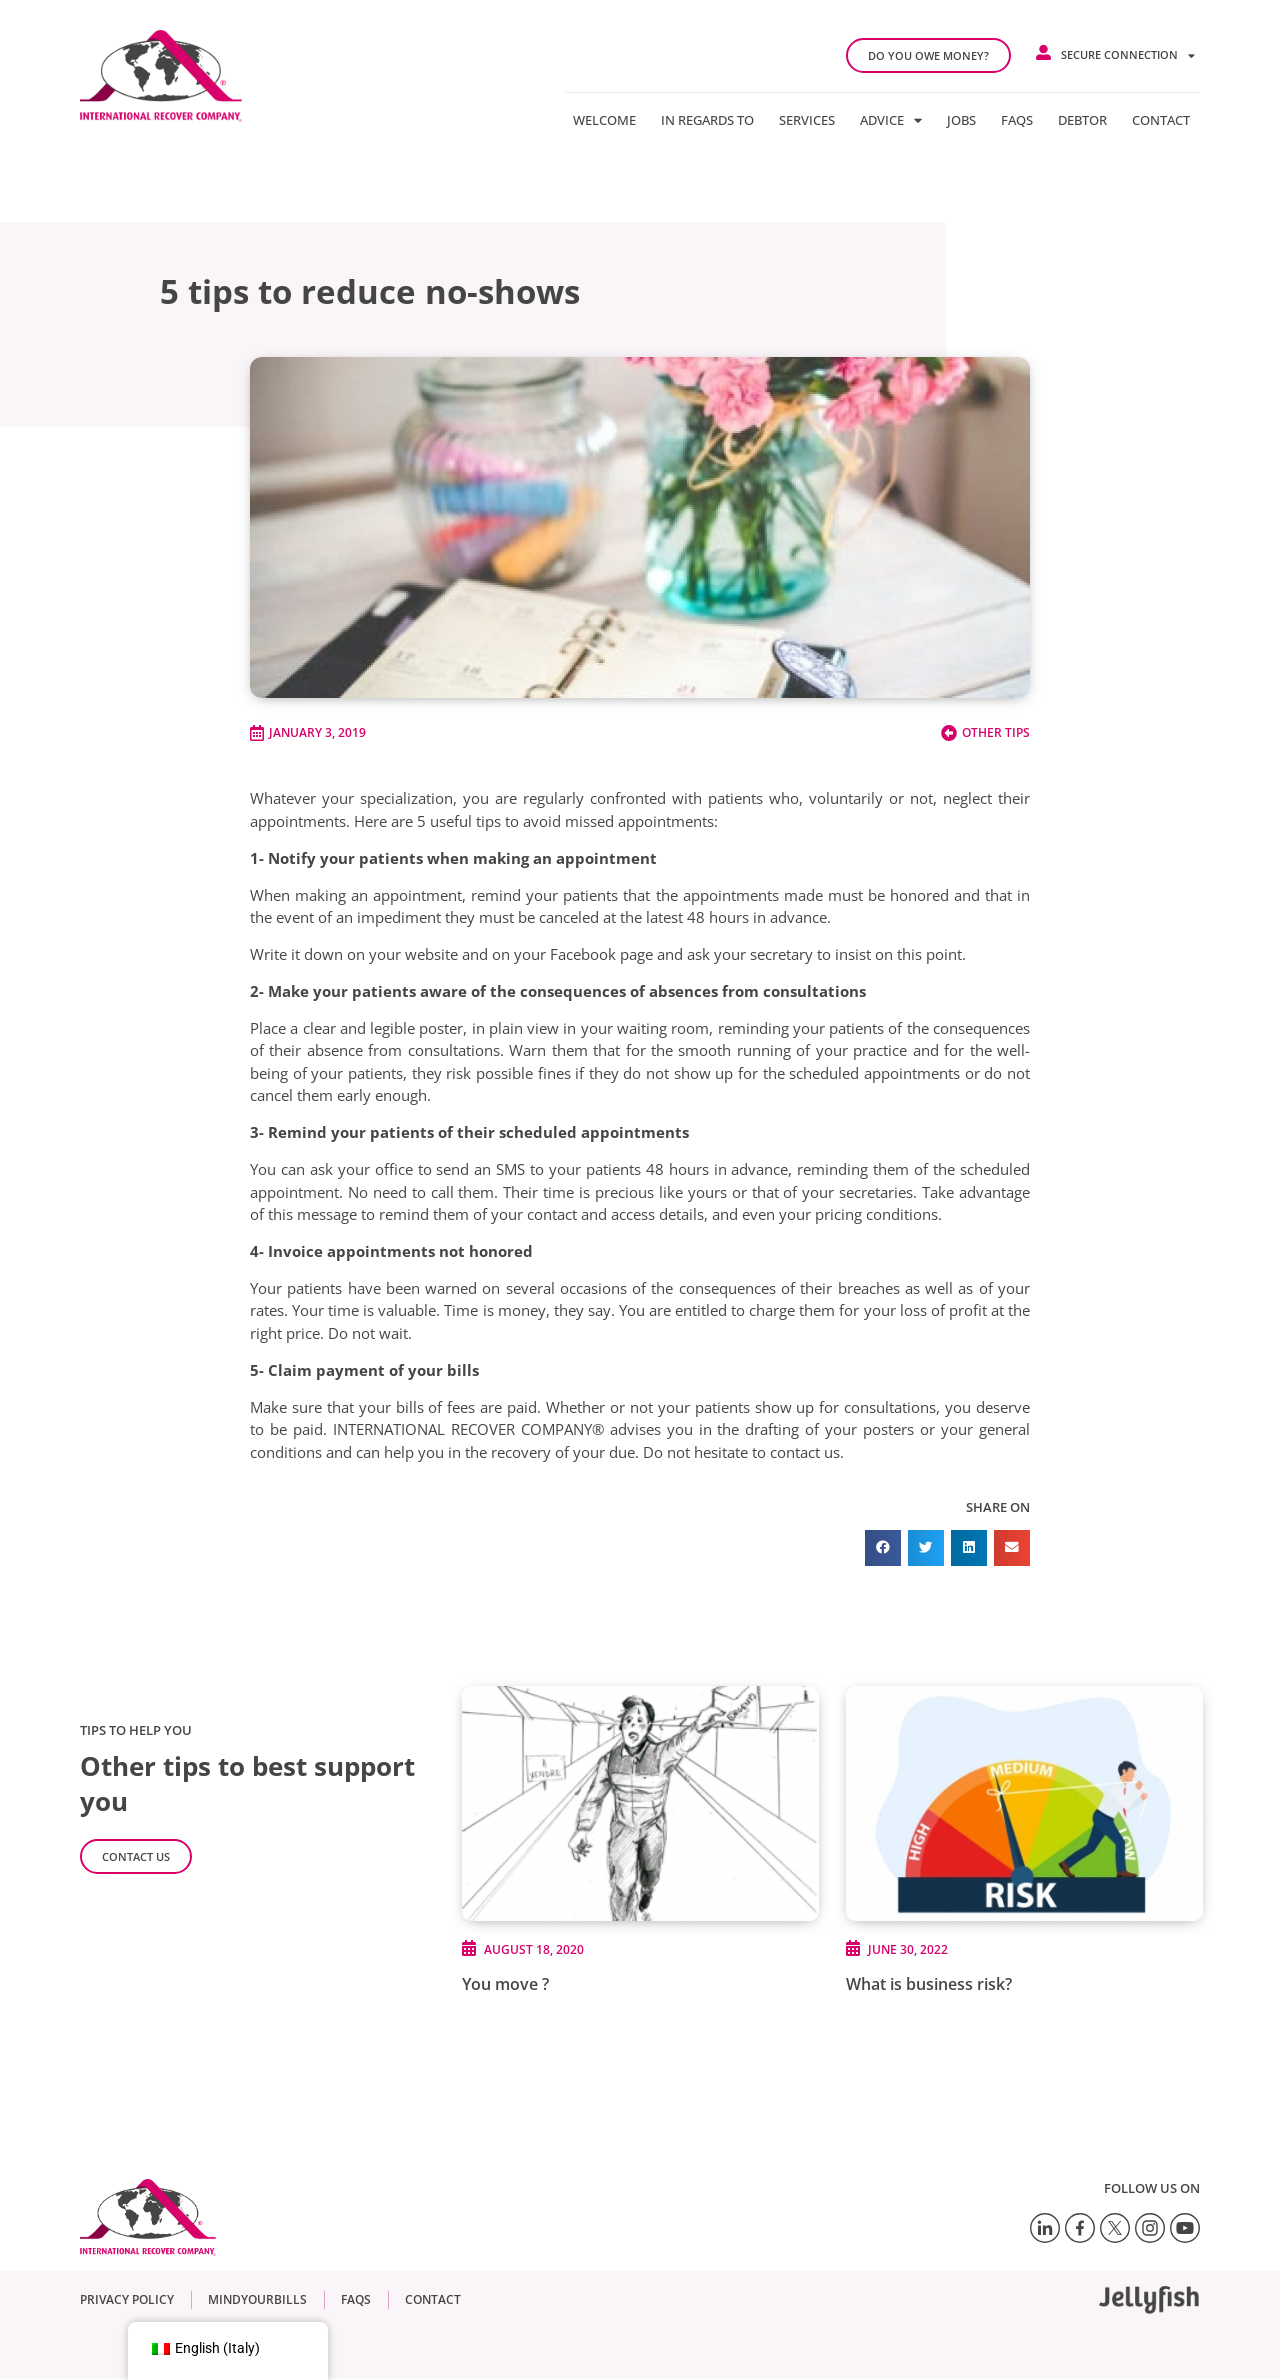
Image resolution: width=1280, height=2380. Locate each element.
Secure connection (1128, 55)
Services (807, 120)
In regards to (707, 120)
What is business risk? (929, 1984)
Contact (1161, 120)
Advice (891, 120)
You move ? (505, 1984)
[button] (883, 1548)
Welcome (604, 120)
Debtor (1082, 120)
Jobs (961, 120)
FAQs (1017, 120)
